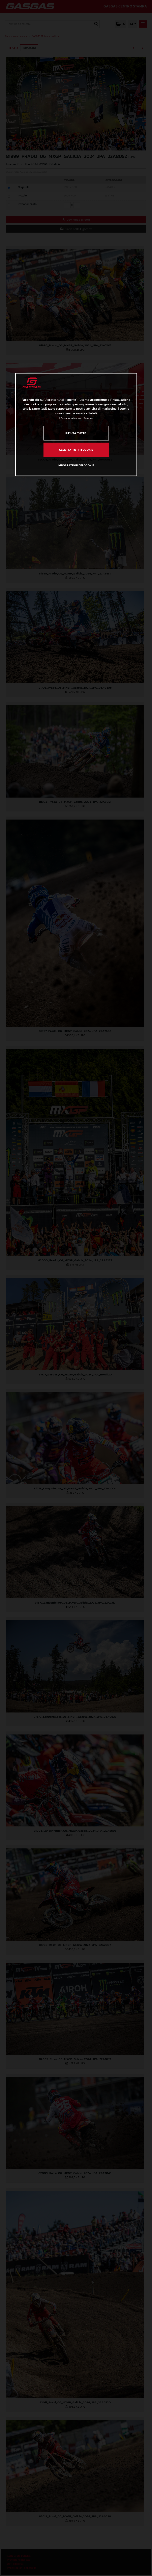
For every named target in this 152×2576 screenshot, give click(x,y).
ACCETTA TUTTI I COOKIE (76, 450)
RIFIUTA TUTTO (76, 433)
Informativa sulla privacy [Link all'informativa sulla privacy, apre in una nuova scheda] (71, 418)
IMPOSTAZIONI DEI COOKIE (76, 465)
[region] (76, 424)
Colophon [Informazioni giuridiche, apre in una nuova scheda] (88, 418)
